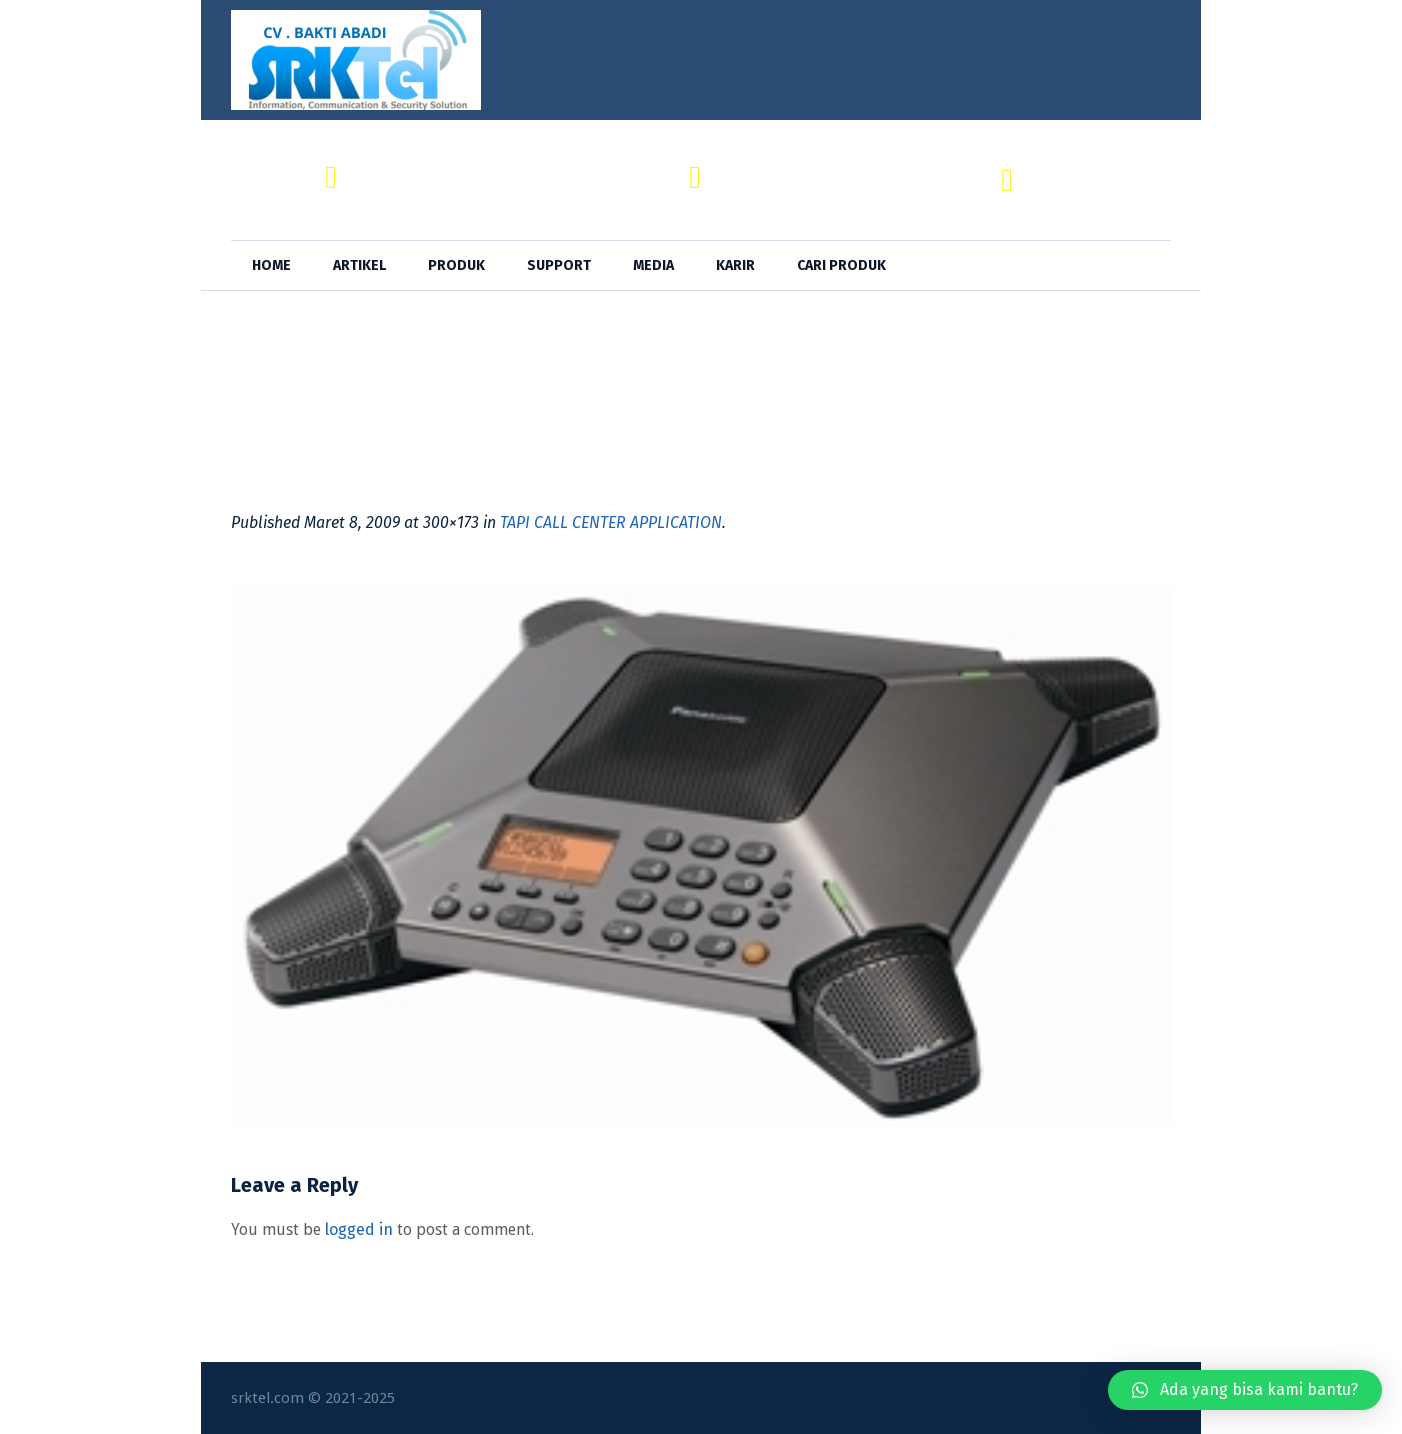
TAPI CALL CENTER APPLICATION (611, 522)
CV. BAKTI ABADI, (415, 168)
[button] (1245, 1390)
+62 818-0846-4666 (1101, 191)
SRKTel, (746, 168)
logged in (359, 1229)
